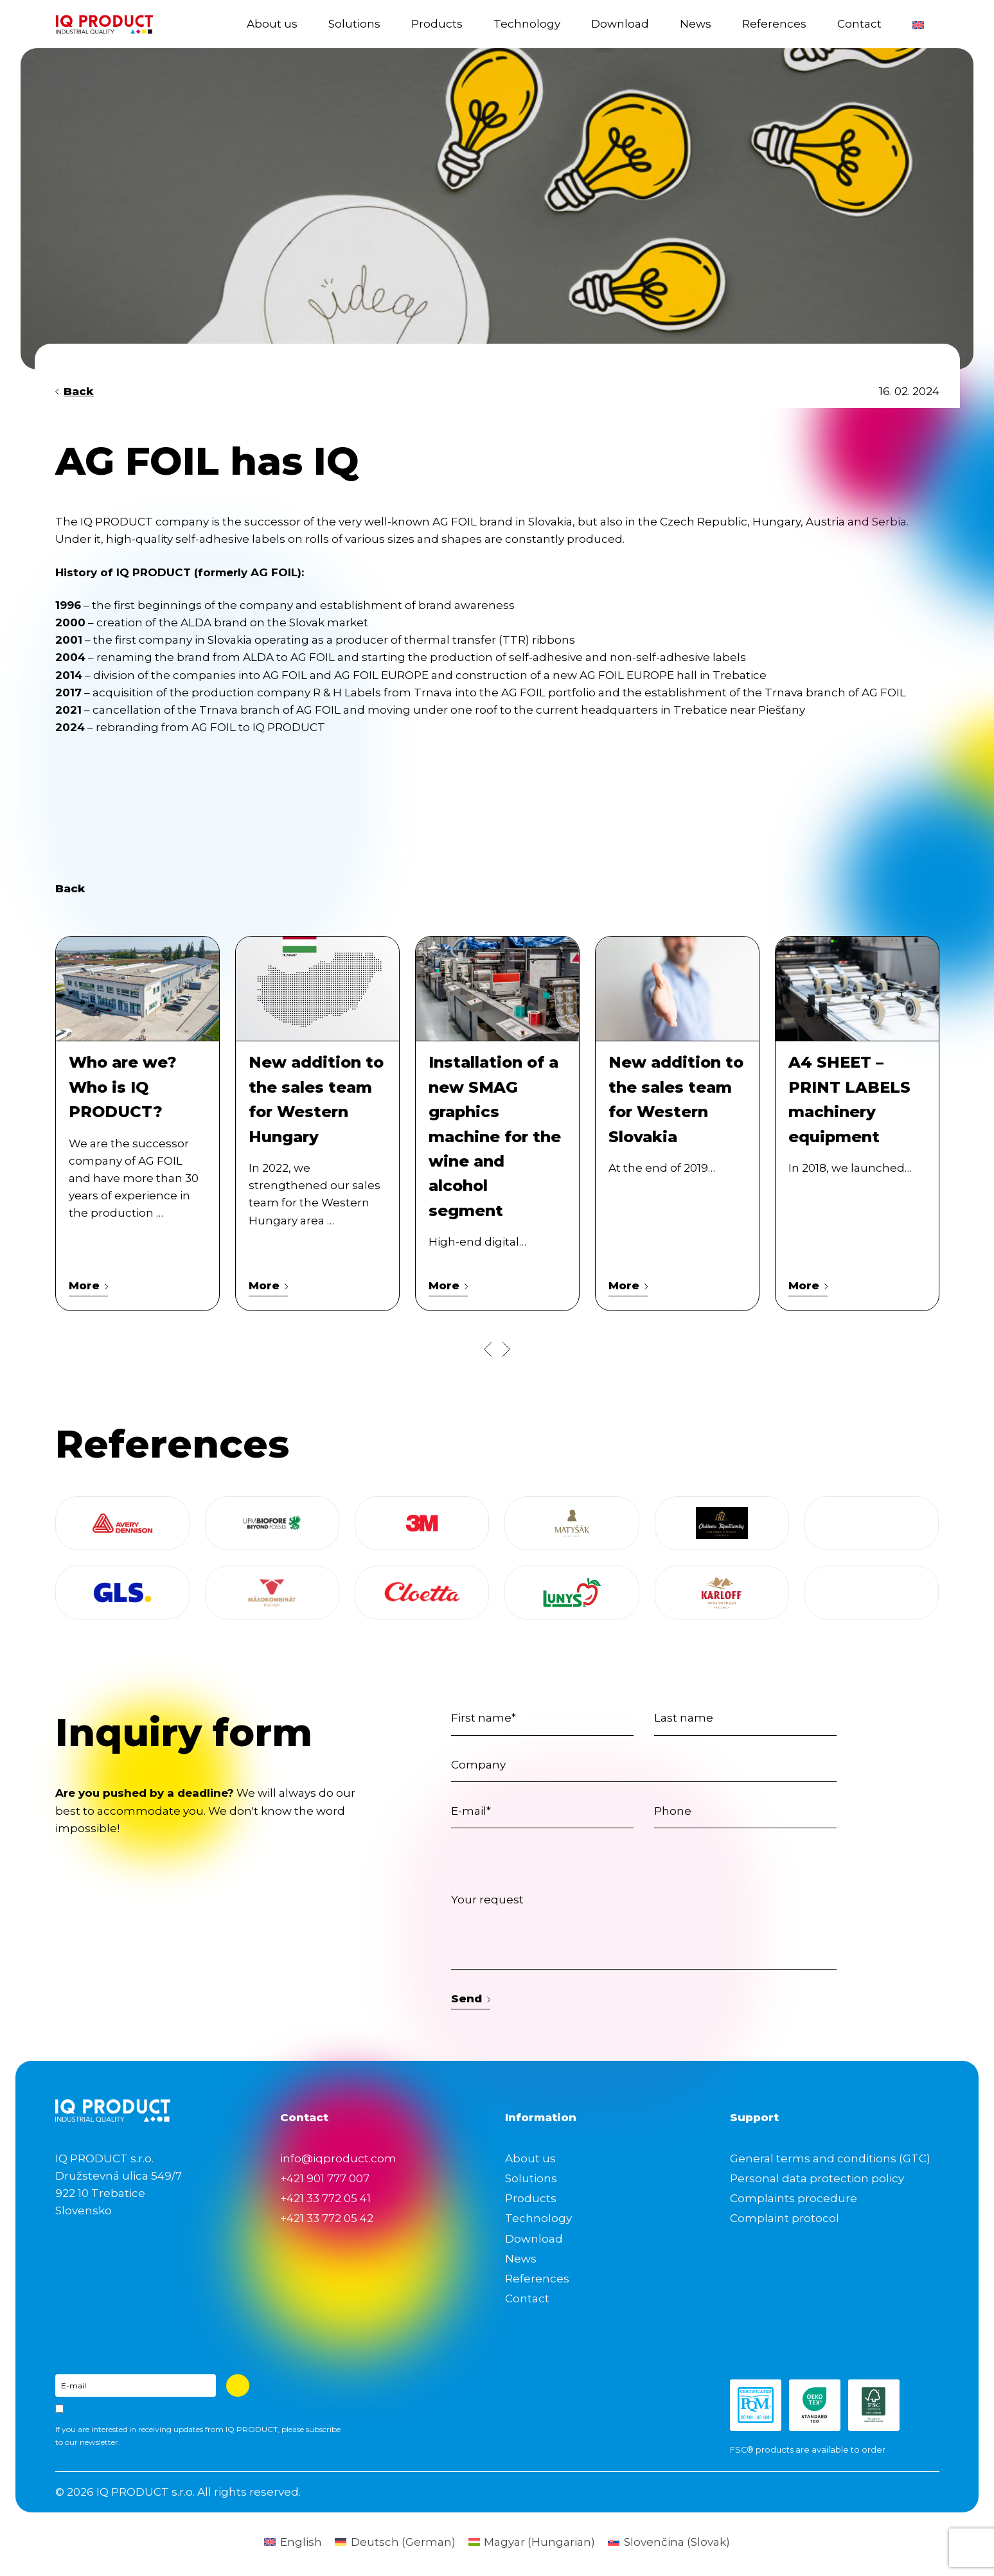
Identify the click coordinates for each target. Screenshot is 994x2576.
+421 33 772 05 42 (326, 2218)
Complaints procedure (793, 2198)
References (774, 23)
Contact (859, 23)
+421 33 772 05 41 (325, 2198)
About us (272, 23)
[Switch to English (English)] (293, 2542)
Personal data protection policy (817, 2178)
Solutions (354, 23)
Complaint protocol (784, 2218)
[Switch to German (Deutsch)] (395, 2542)
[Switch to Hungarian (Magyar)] (532, 2542)
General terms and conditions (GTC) (830, 2158)
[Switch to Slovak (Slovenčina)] (668, 2542)
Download (620, 23)
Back (74, 391)
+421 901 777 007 (324, 2178)
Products (437, 23)
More (89, 1285)
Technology (526, 23)
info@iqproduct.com (338, 2158)
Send (471, 1998)
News (695, 23)
